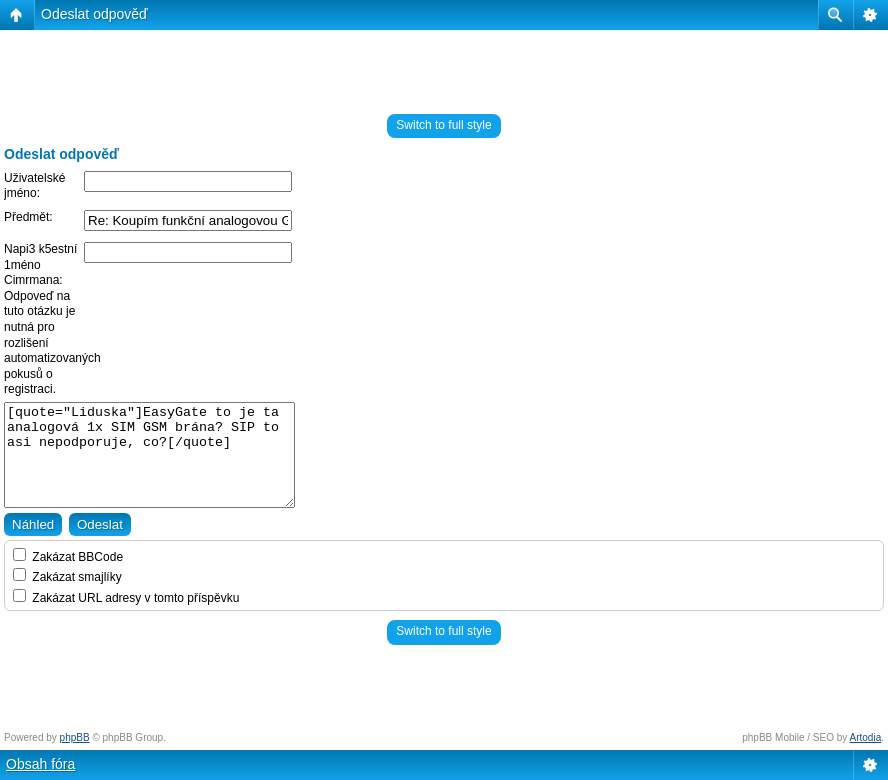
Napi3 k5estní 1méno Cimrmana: (40, 264)
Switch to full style (443, 125)
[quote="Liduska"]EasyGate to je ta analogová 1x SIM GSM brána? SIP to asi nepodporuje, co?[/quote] (149, 455)
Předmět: (28, 217)
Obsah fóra (40, 764)
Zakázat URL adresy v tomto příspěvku (126, 598)
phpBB (75, 737)
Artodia (866, 737)
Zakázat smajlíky (67, 577)
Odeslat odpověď (94, 14)
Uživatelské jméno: (34, 186)
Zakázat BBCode (68, 557)
